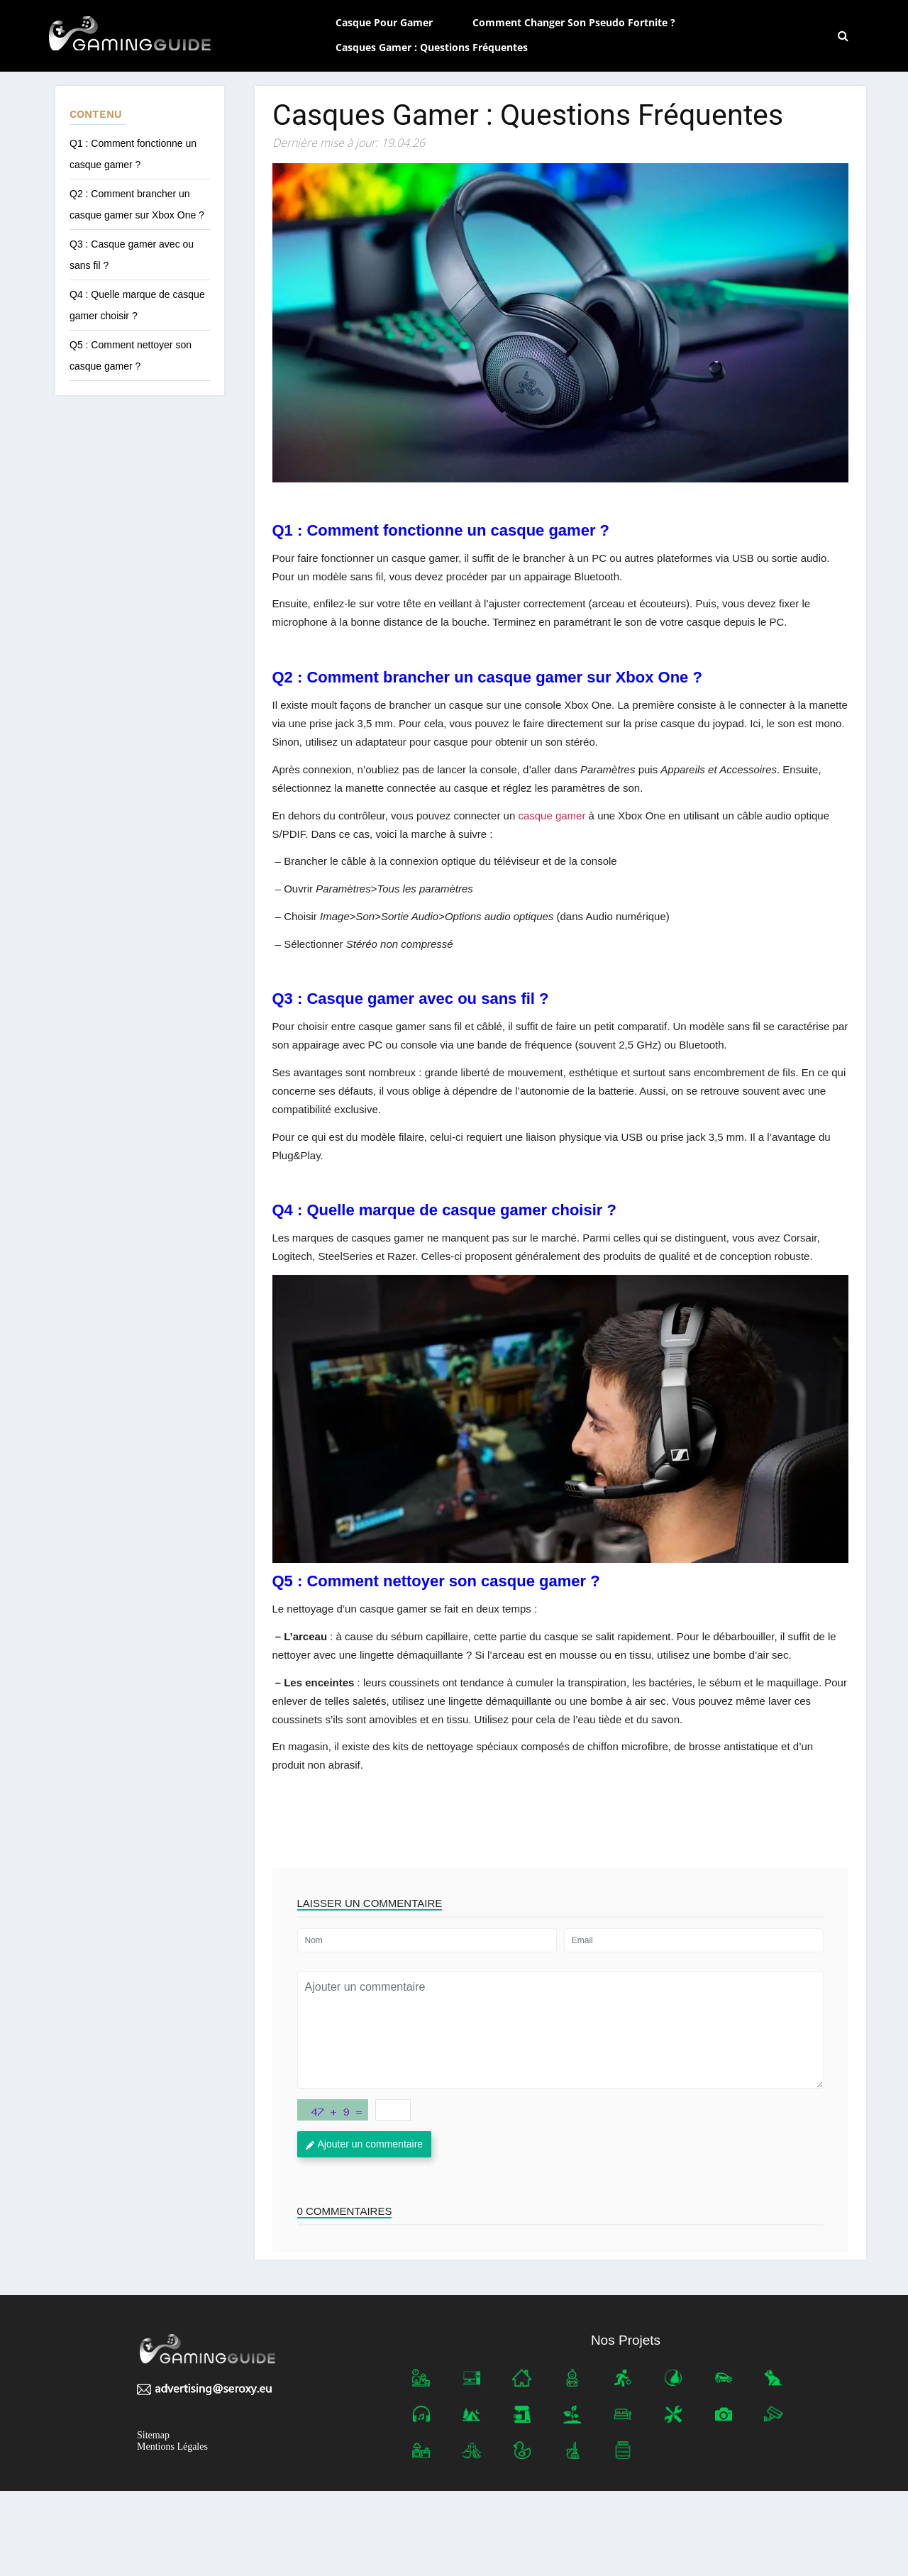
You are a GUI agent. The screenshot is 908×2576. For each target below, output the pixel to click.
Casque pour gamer (384, 22)
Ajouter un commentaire (364, 2144)
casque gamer (551, 815)
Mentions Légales (172, 2446)
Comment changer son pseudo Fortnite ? (573, 22)
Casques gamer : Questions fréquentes (433, 47)
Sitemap (153, 2435)
